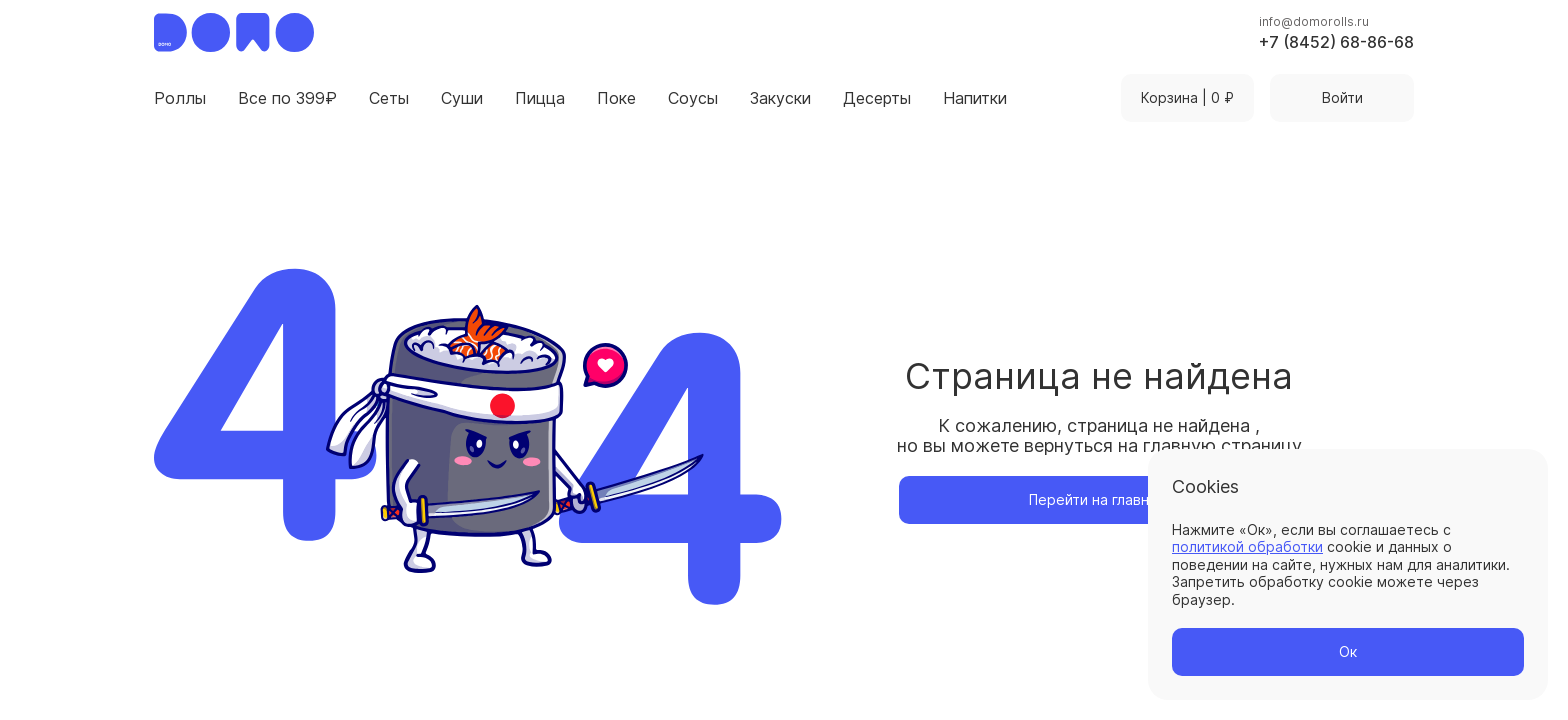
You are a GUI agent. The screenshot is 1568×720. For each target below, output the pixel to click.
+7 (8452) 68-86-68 (1336, 42)
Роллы (180, 98)
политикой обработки (1247, 546)
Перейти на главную (1099, 499)
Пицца (540, 98)
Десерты (877, 98)
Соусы (693, 98)
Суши (462, 98)
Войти (1342, 97)
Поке (616, 98)
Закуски (780, 98)
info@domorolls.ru (1314, 21)
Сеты (389, 98)
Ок (1348, 651)
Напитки (975, 98)
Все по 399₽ (287, 98)
